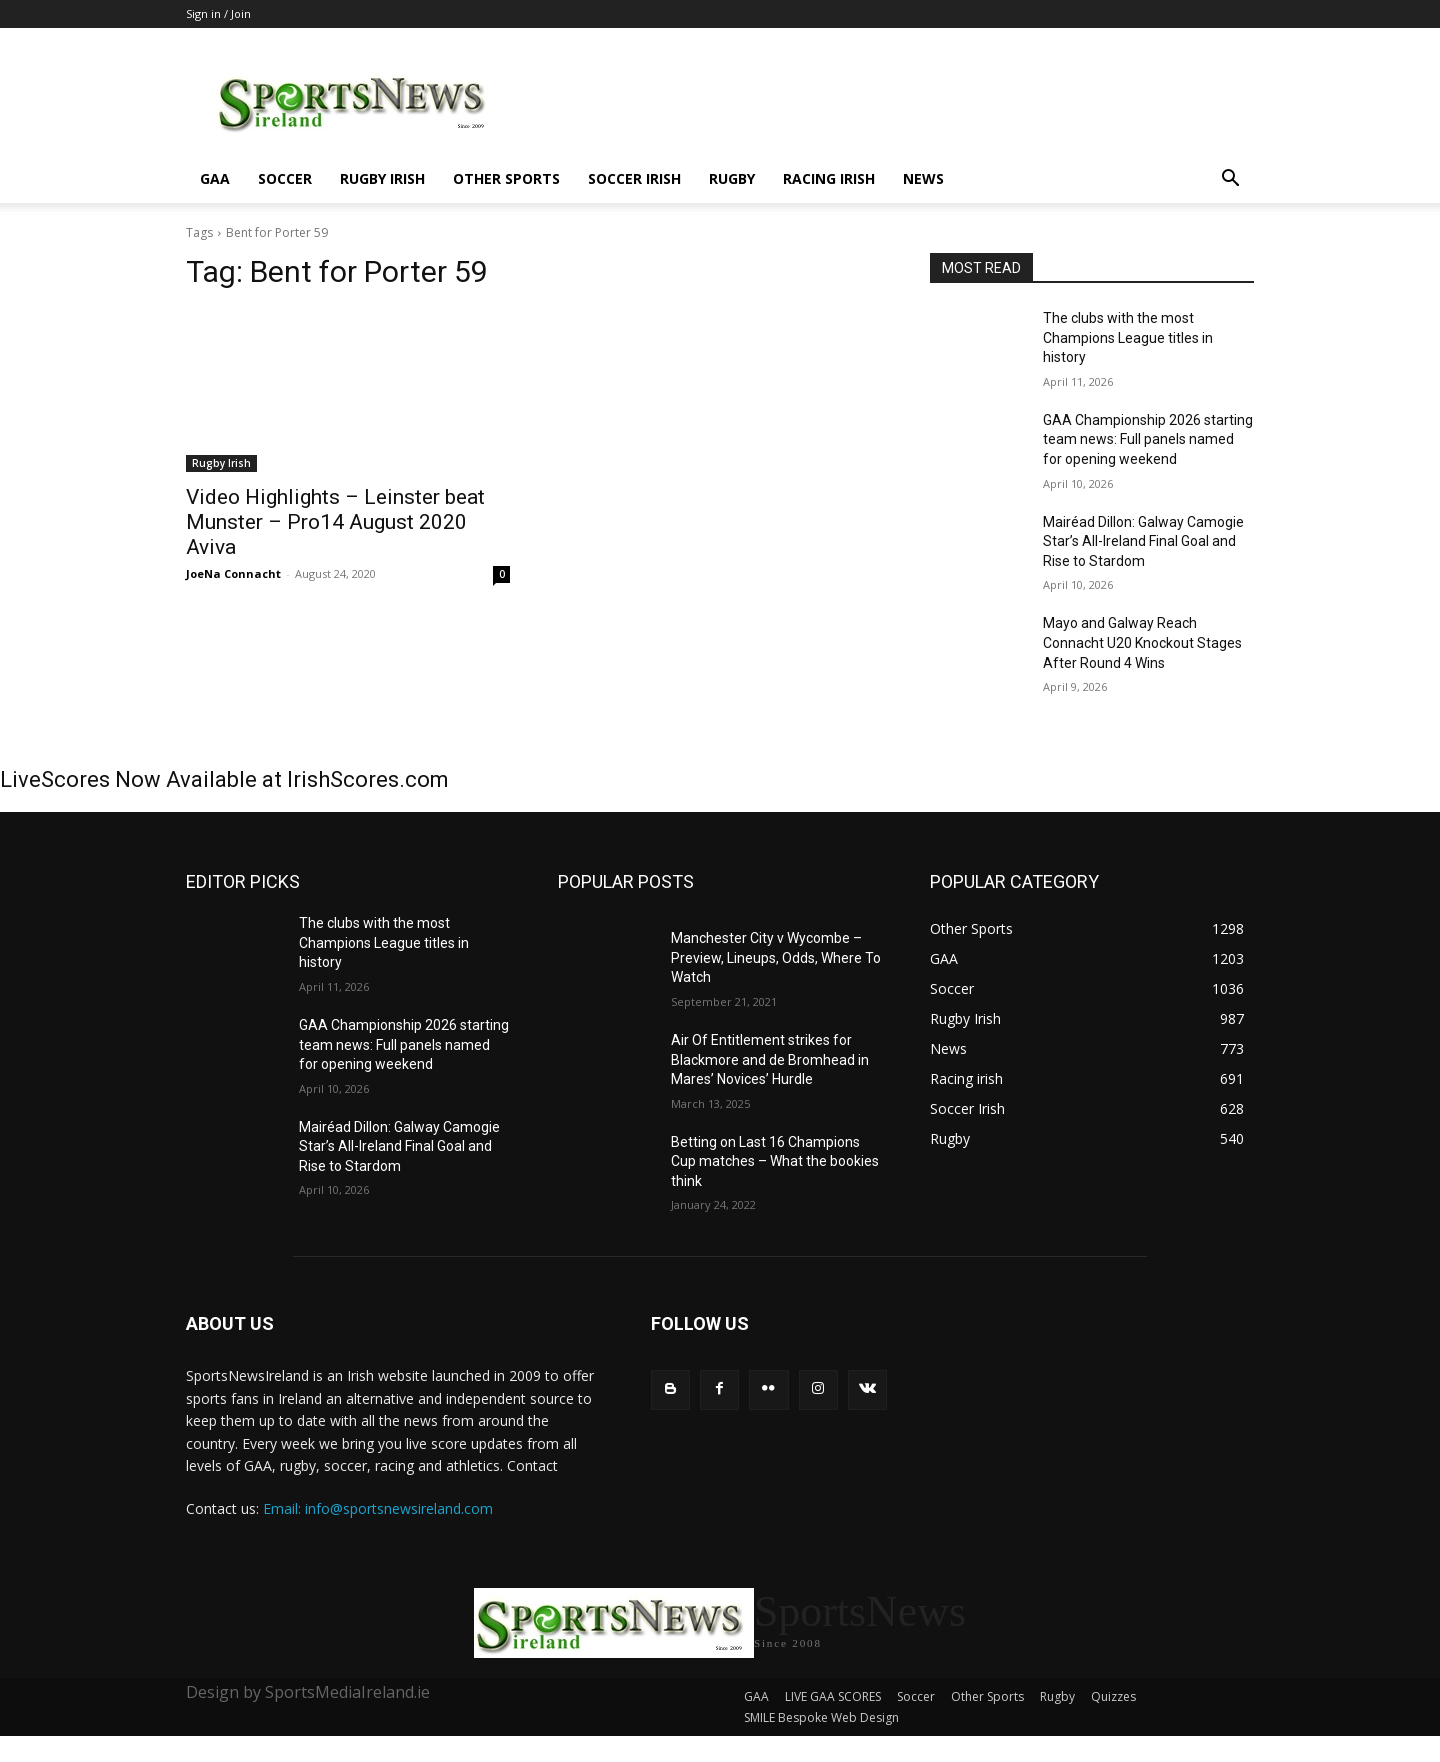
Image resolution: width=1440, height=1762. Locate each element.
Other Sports (506, 178)
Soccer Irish (634, 178)
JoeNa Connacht (233, 573)
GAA (215, 178)
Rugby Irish (382, 178)
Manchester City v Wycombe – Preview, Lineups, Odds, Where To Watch (776, 957)
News (923, 178)
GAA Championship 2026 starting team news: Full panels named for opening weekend (1148, 439)
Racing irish (829, 178)
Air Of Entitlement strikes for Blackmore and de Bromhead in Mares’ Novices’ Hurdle (770, 1059)
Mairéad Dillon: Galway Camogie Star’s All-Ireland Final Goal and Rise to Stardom (1143, 541)
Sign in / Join (218, 13)
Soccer (285, 178)
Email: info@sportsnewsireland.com (378, 1508)
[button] (1230, 180)
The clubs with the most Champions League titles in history (1128, 337)
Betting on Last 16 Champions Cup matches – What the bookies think (775, 1161)
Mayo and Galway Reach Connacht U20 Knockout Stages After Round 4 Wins (1142, 642)
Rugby (732, 178)
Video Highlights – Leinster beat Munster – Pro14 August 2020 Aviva (335, 522)
